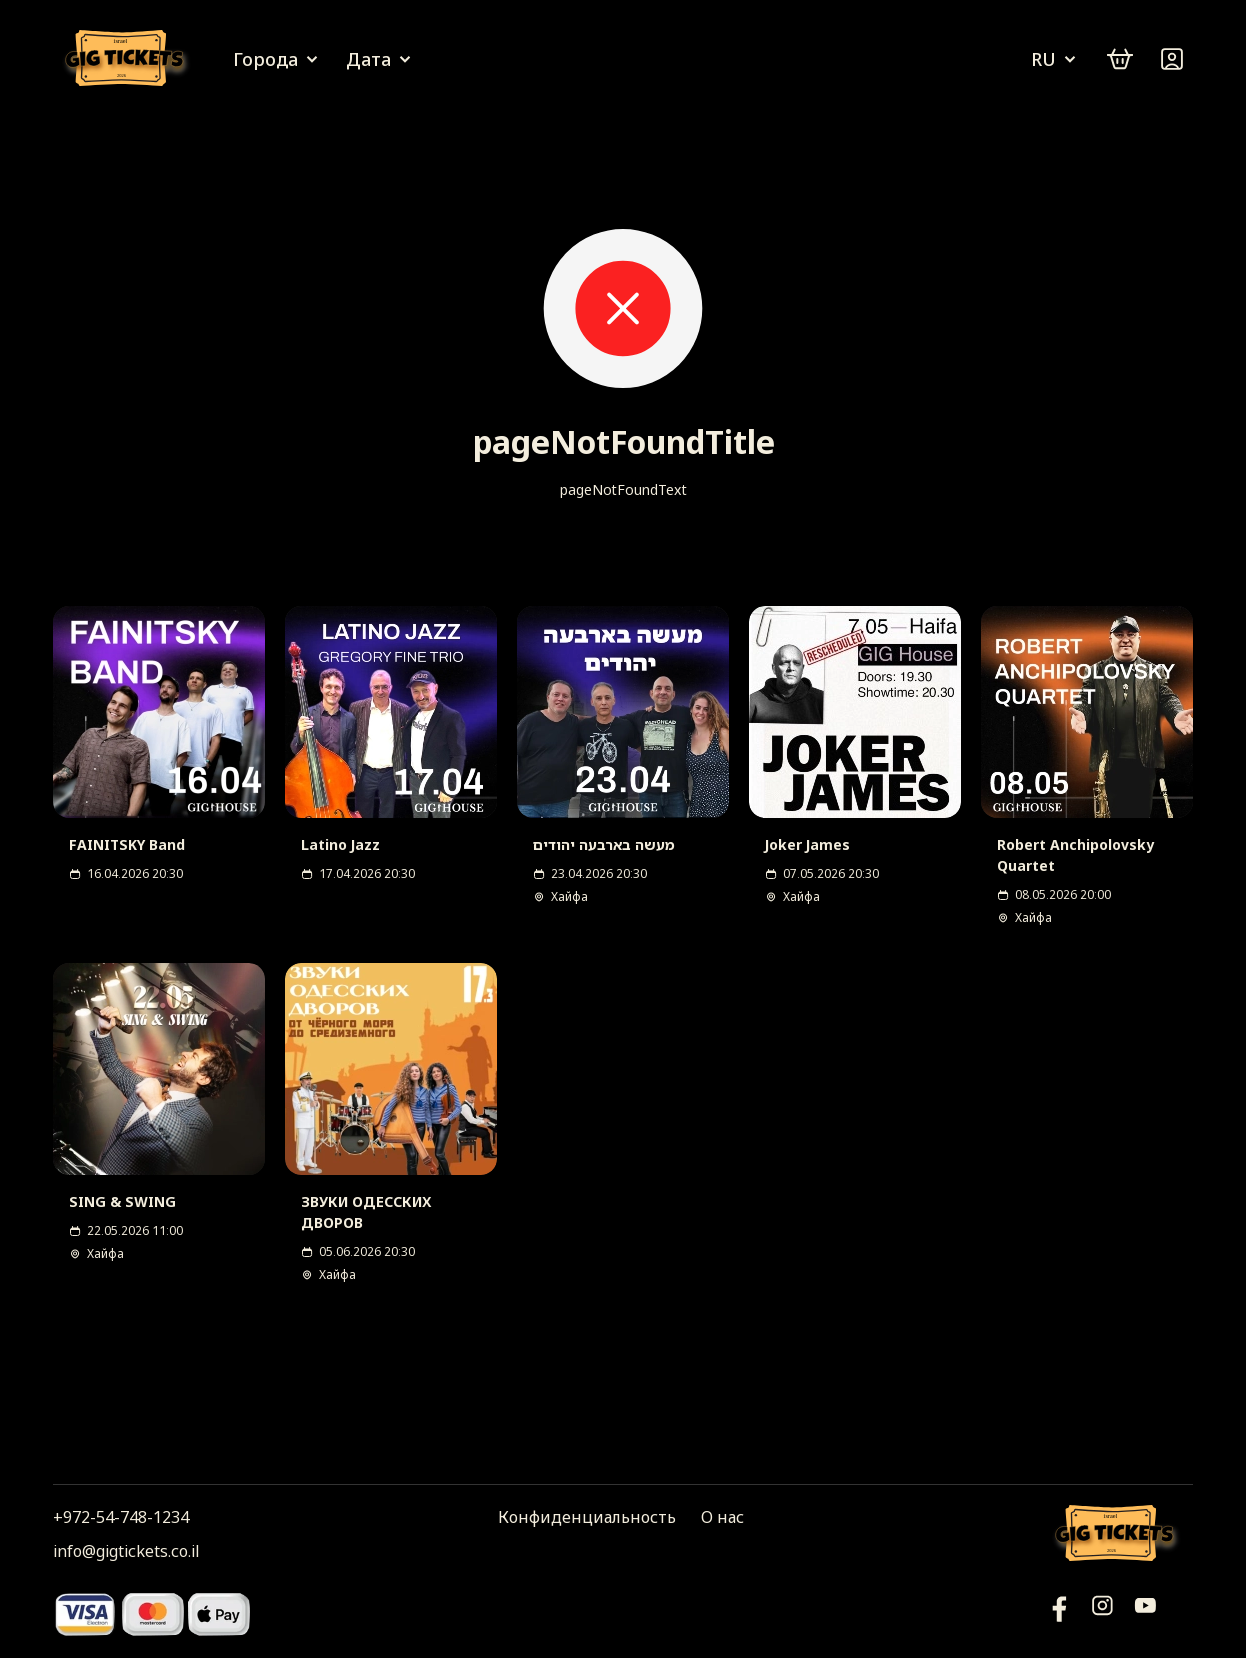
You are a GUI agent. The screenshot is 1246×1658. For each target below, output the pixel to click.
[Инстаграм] (1102, 1613)
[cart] (1120, 59)
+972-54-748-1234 (121, 1517)
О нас (722, 1517)
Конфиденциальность (587, 1517)
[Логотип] (128, 59)
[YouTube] (1059, 1613)
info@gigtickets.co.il (126, 1551)
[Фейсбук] (1145, 1613)
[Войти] (1172, 59)
